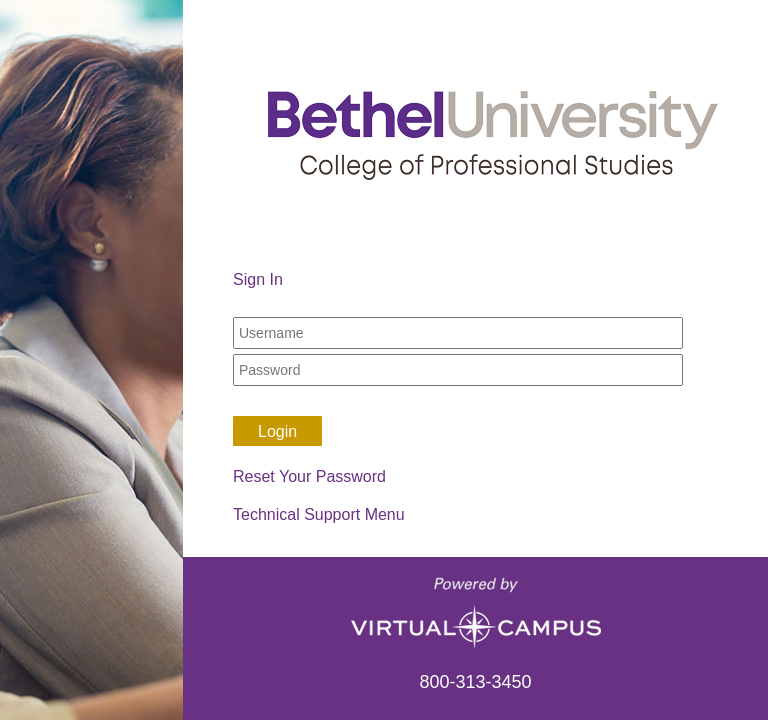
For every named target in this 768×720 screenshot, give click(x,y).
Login (277, 431)
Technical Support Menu (319, 514)
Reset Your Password (309, 476)
